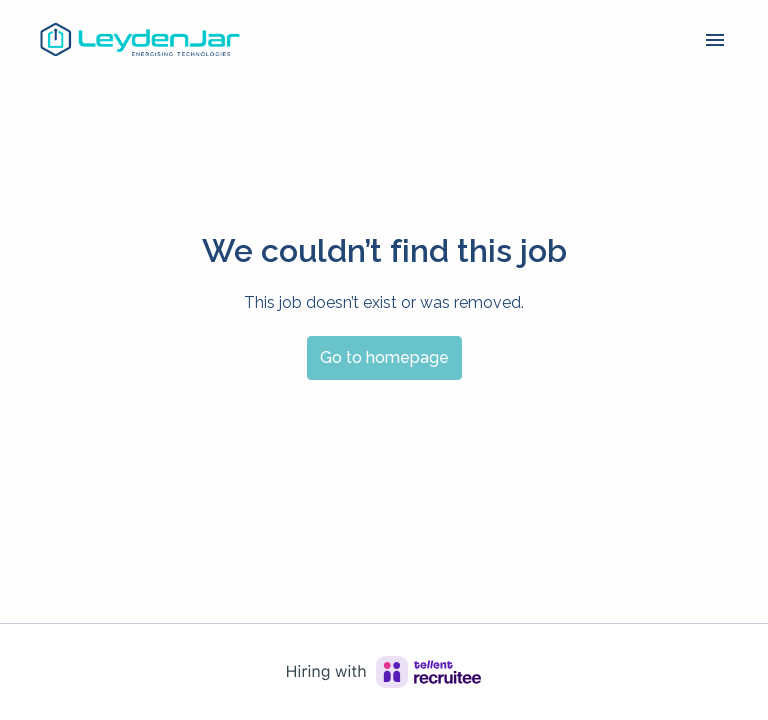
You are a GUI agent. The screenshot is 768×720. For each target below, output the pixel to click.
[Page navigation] (715, 40)
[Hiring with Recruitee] (384, 672)
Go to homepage (384, 357)
